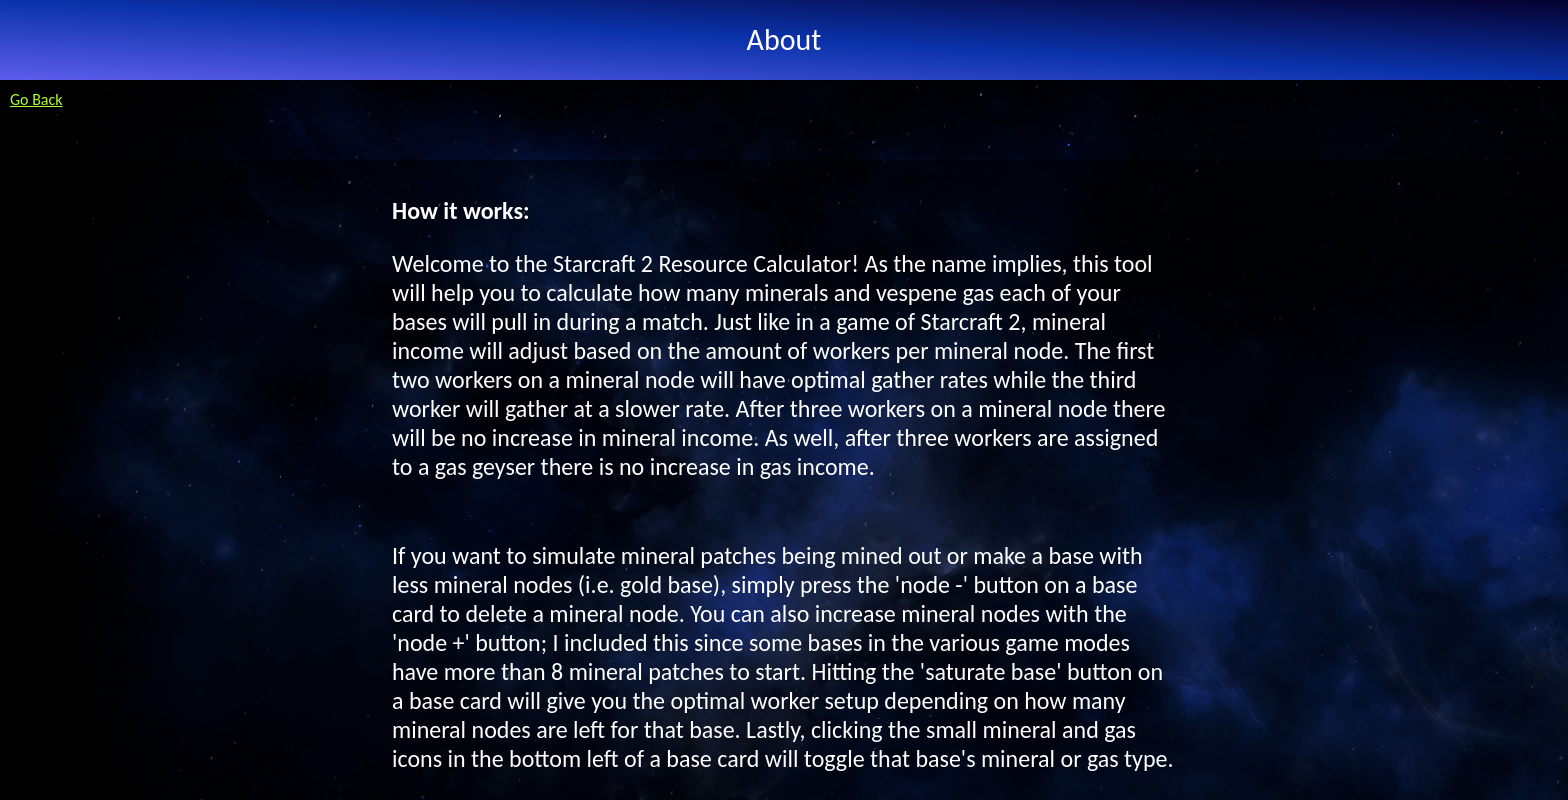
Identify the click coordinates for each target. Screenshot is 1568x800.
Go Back (36, 99)
